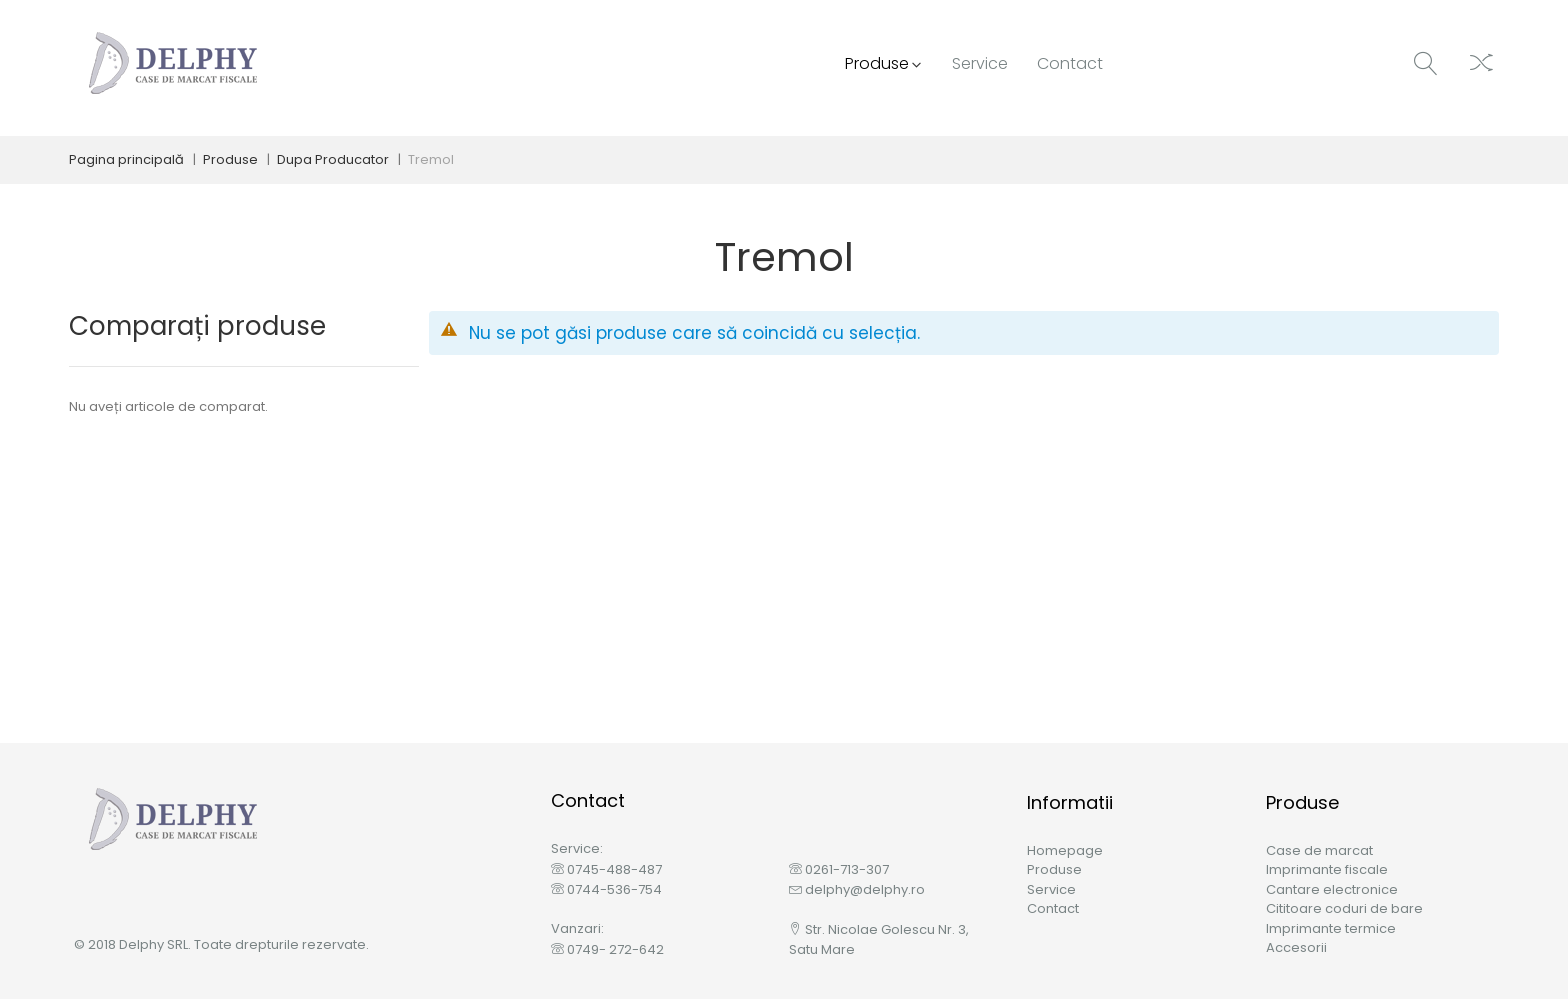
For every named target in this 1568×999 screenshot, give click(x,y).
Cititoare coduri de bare (1344, 908)
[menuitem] (881, 64)
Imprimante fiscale (1327, 869)
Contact (1053, 908)
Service (1051, 889)
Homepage (1065, 850)
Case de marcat (1319, 850)
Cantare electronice (1332, 889)
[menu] (978, 64)
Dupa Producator (333, 159)
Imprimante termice (1331, 928)
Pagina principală (126, 159)
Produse (230, 159)
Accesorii (1296, 947)
